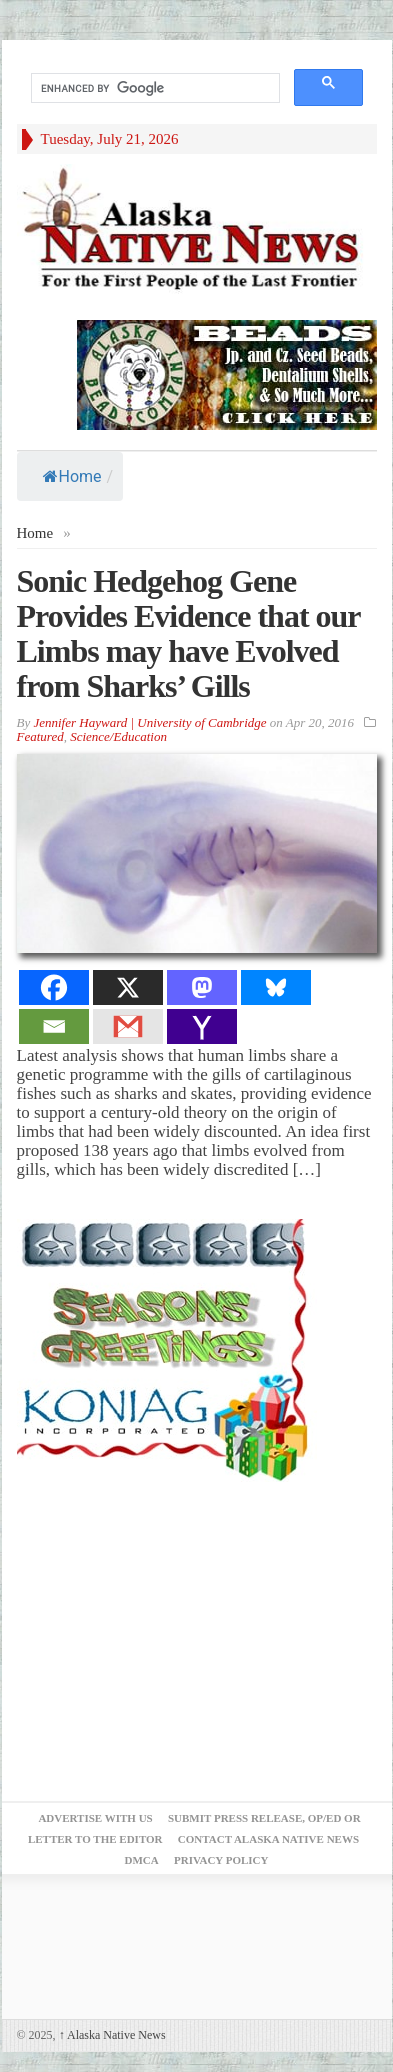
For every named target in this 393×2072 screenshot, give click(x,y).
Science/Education (118, 736)
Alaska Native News (112, 2035)
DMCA (142, 1860)
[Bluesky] (276, 987)
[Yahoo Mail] (202, 1026)
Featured (40, 736)
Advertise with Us (95, 1818)
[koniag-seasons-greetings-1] (167, 1349)
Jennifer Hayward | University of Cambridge (149, 722)
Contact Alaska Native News (268, 1839)
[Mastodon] (202, 987)
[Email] (54, 1026)
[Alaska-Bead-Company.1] (227, 373)
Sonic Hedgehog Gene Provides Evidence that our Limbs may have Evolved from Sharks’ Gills (188, 633)
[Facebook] (54, 987)
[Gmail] (128, 1026)
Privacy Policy (221, 1860)
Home (72, 476)
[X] (128, 987)
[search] (153, 88)
